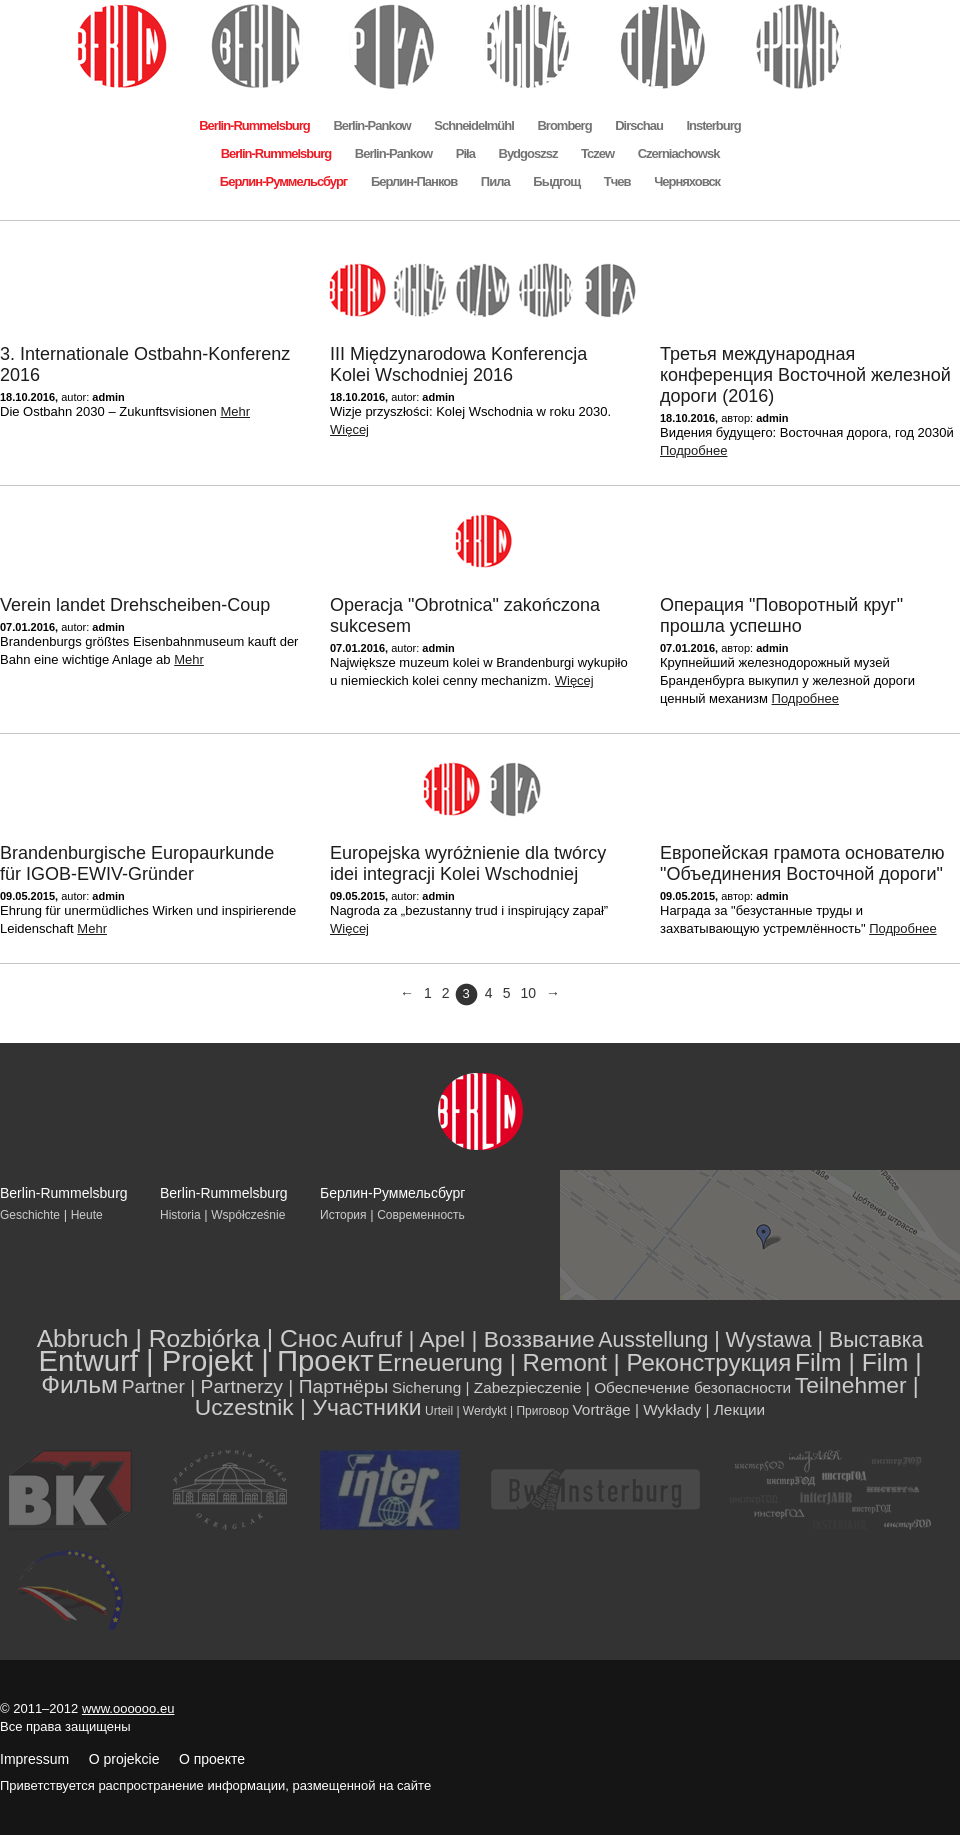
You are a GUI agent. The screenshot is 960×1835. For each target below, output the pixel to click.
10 (528, 993)
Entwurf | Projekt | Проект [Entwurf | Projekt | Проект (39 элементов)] (205, 1360)
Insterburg (713, 125)
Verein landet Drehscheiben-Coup (135, 605)
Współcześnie (248, 1215)
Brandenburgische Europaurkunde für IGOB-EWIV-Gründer (137, 863)
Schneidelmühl (473, 125)
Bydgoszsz (528, 153)
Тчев (617, 181)
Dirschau (639, 125)
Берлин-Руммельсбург (283, 181)
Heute (87, 1215)
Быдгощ (556, 181)
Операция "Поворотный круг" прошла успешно (781, 615)
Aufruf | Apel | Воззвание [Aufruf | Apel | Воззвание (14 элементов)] (468, 1339)
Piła (465, 153)
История (343, 1215)
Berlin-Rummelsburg (254, 125)
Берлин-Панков (414, 181)
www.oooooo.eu (128, 1708)
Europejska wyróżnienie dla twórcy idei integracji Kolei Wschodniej (468, 863)
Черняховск (687, 181)
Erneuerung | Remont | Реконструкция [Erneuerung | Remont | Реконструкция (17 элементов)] (584, 1362)
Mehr (235, 411)
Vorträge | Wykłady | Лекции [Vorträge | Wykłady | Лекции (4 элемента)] (668, 1409)
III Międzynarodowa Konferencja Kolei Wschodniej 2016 (458, 364)
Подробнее (693, 450)
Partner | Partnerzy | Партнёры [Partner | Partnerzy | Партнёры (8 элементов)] (255, 1386)
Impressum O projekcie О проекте (122, 1759)
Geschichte (30, 1215)
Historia (180, 1215)
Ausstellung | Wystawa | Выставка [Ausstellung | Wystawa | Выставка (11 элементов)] (760, 1340)
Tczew (597, 153)
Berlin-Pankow (371, 125)
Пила (495, 181)
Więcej (349, 429)
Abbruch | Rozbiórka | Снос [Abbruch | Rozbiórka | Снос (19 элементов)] (187, 1338)
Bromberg (564, 125)
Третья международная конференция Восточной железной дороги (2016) (805, 375)
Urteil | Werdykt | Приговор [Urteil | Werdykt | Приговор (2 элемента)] (497, 1411)
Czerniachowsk (679, 153)
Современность (421, 1215)
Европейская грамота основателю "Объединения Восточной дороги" (802, 863)
